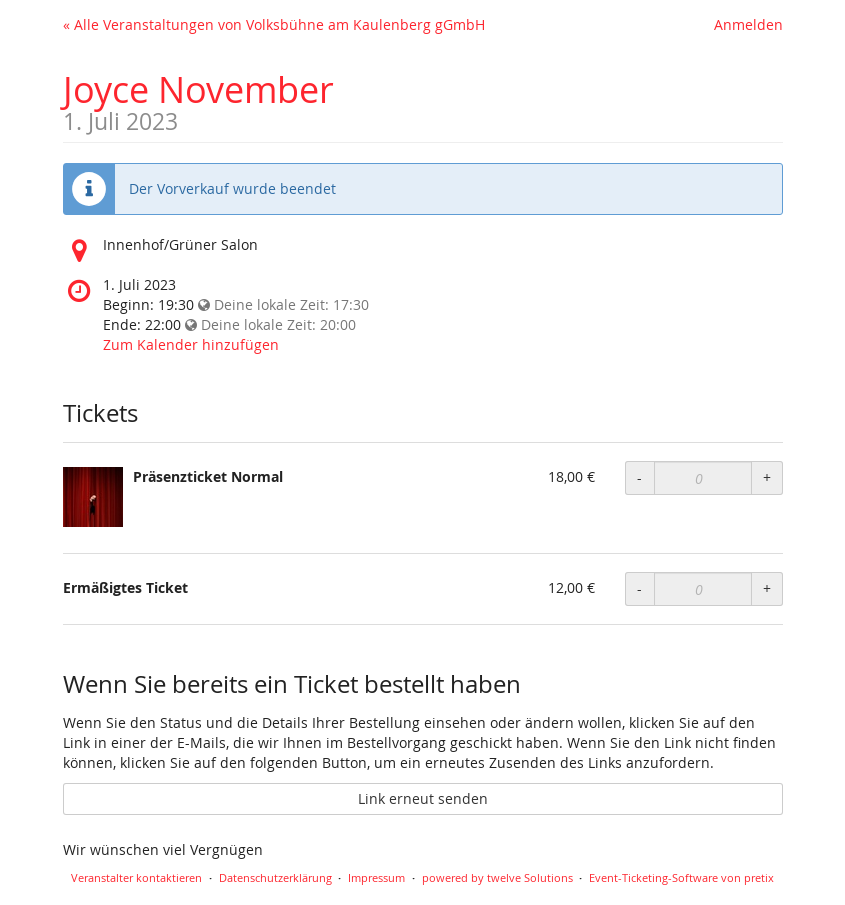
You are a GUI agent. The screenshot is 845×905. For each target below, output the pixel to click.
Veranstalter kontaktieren (136, 877)
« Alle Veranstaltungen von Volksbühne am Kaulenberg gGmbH (274, 24)
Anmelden (748, 24)
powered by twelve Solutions (497, 877)
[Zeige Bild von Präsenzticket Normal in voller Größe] (93, 497)
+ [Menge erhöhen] (767, 477)
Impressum (376, 877)
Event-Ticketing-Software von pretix (681, 877)
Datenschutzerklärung (275, 877)
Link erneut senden (423, 798)
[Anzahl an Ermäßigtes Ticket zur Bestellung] (703, 589)
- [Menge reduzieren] (639, 477)
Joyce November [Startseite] (198, 89)
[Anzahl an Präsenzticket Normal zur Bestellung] (703, 478)
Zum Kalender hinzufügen (191, 344)
